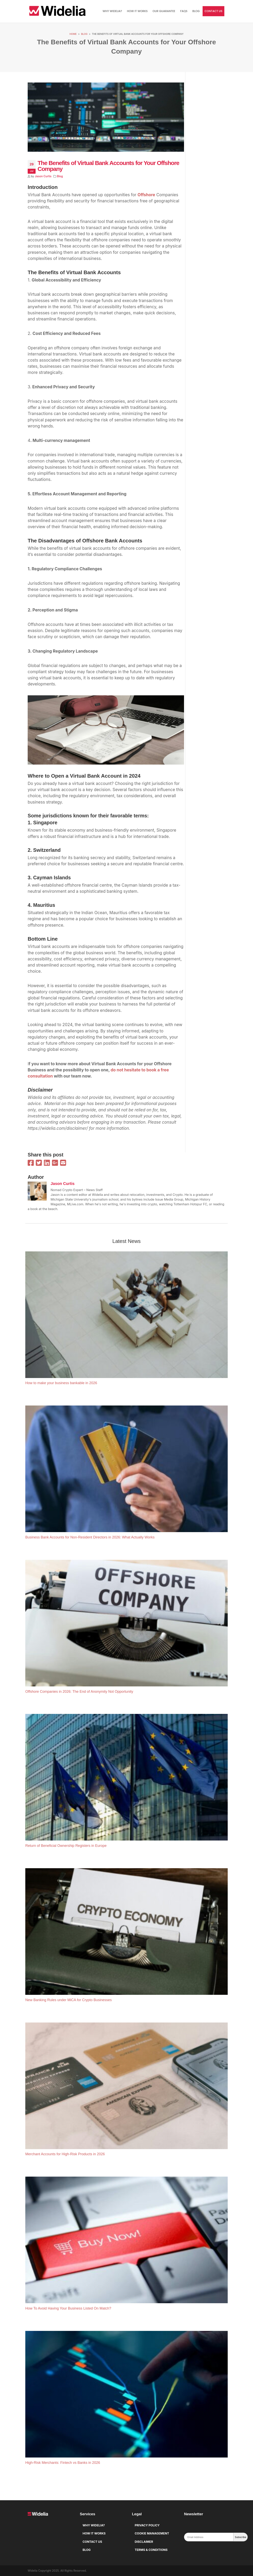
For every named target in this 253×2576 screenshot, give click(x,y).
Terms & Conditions (151, 2550)
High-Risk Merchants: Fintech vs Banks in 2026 (62, 2463)
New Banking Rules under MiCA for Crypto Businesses (68, 2000)
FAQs (183, 12)
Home (72, 33)
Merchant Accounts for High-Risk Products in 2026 (65, 2154)
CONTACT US (213, 12)
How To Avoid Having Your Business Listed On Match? (68, 2308)
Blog (196, 12)
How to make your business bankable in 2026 (61, 1383)
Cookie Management (152, 2533)
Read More (41, 1400)
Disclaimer (144, 2542)
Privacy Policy (147, 2525)
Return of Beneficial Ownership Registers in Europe (66, 1846)
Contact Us (92, 2542)
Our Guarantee (164, 12)
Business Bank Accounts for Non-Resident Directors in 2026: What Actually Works (90, 1537)
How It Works (137, 12)
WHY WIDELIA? (112, 12)
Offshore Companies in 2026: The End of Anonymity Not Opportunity (79, 1692)
